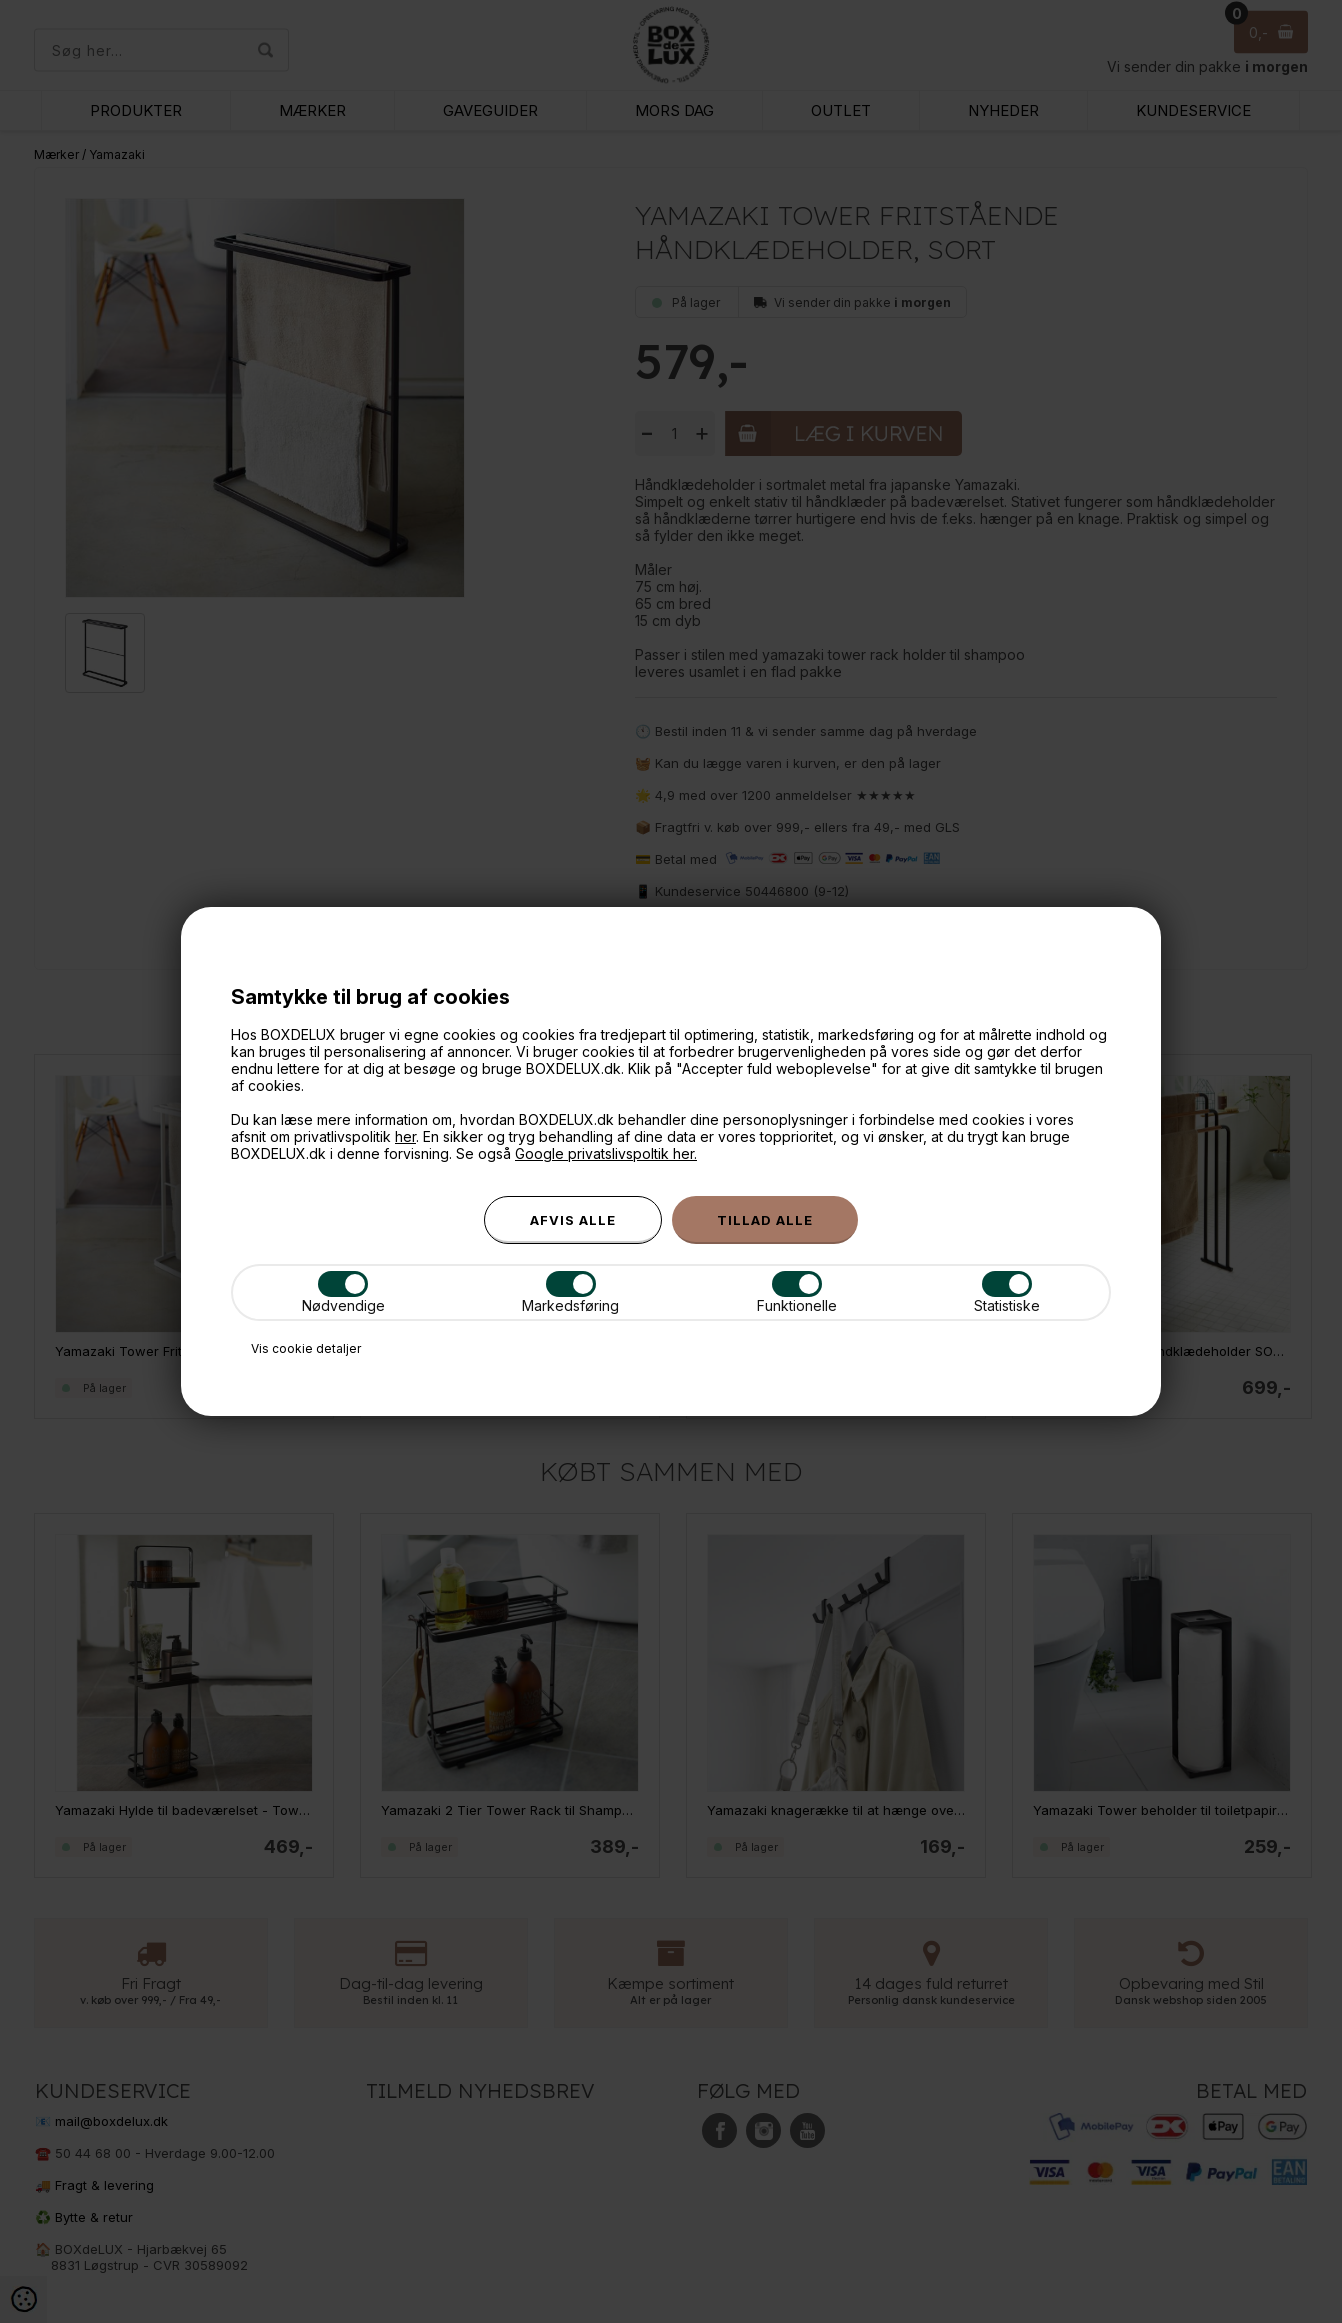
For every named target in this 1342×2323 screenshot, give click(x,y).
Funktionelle (797, 1292)
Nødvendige (343, 1292)
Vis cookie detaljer (306, 1348)
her (405, 1136)
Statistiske (1007, 1292)
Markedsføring (570, 1292)
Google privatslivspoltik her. (606, 1153)
